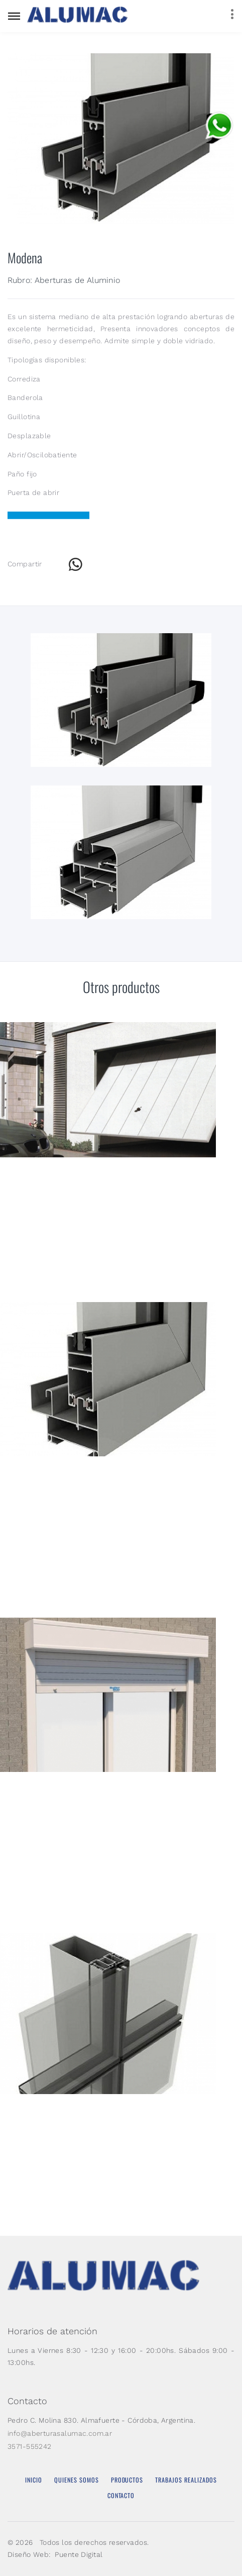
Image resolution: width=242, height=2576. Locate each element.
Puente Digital (78, 2554)
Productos (127, 2480)
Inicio (33, 2480)
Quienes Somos (76, 2480)
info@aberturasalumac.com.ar (60, 2433)
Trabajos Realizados (186, 2480)
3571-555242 (30, 2446)
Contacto (121, 2495)
